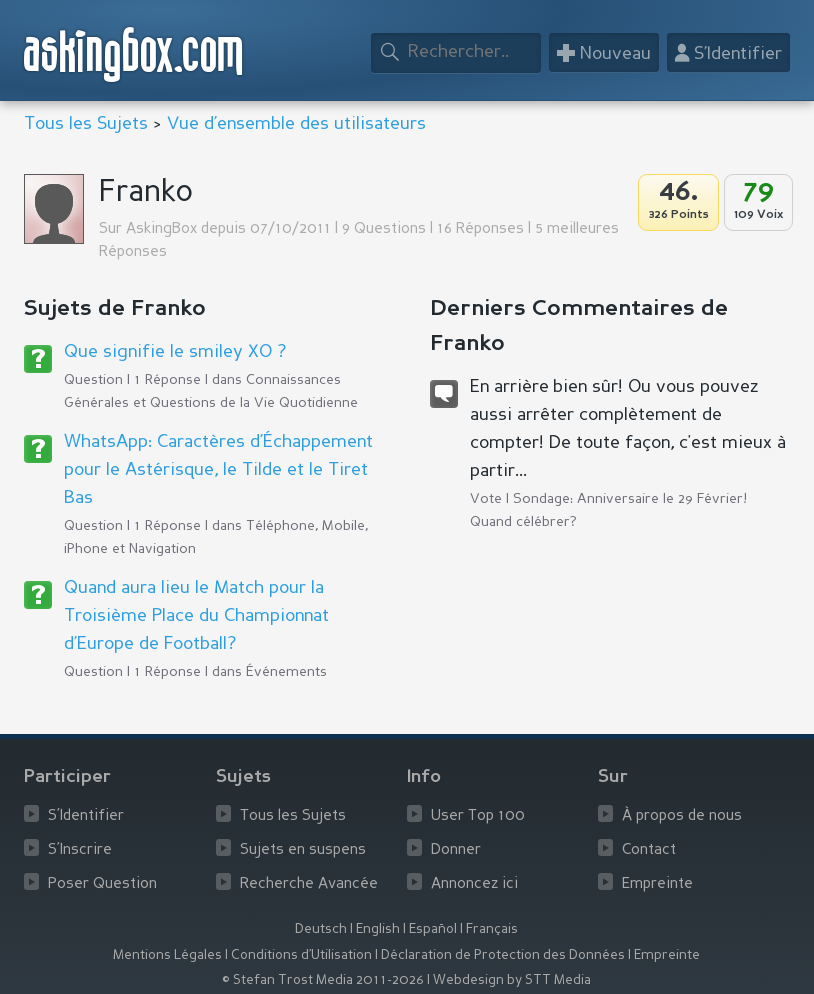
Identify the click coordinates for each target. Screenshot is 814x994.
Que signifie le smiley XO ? (175, 352)
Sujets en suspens (303, 850)
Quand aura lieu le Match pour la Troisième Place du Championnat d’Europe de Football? (196, 616)
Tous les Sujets (86, 124)
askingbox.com (134, 54)
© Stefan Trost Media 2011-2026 (323, 980)
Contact (649, 850)
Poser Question (102, 884)
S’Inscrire (80, 850)
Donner (456, 850)
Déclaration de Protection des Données (503, 955)
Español (433, 929)
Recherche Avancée (309, 884)
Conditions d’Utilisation (301, 955)
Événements (286, 672)
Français (492, 929)
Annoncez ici (474, 884)
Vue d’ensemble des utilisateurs (296, 124)
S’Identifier (86, 816)
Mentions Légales (167, 955)
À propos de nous (682, 816)
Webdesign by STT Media (512, 980)
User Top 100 (478, 816)
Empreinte (657, 884)
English (378, 929)
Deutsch (321, 929)
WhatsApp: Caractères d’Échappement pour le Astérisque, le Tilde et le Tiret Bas (218, 470)
